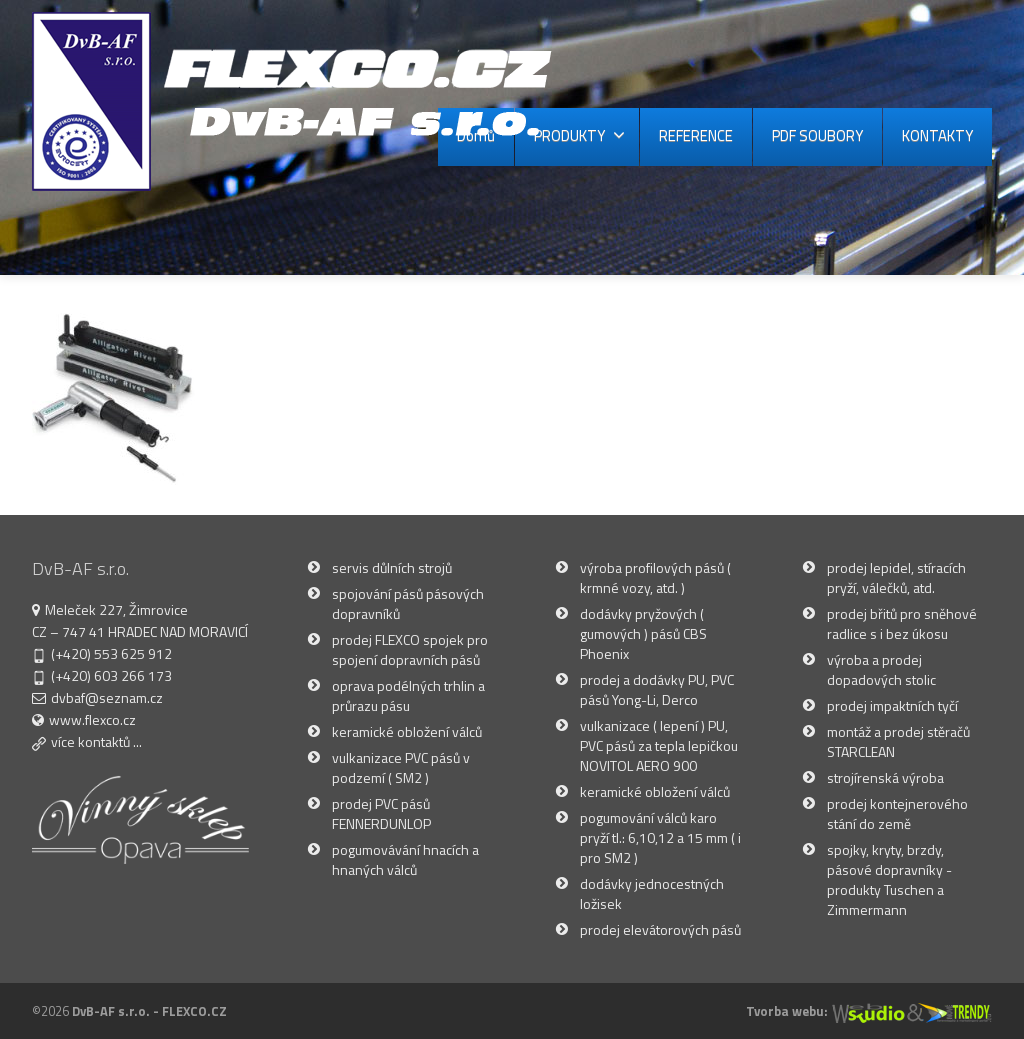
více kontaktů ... (96, 741)
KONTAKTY (937, 135)
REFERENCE (696, 135)
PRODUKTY (579, 135)
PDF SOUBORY (817, 135)
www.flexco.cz (92, 719)
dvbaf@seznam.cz (107, 697)
